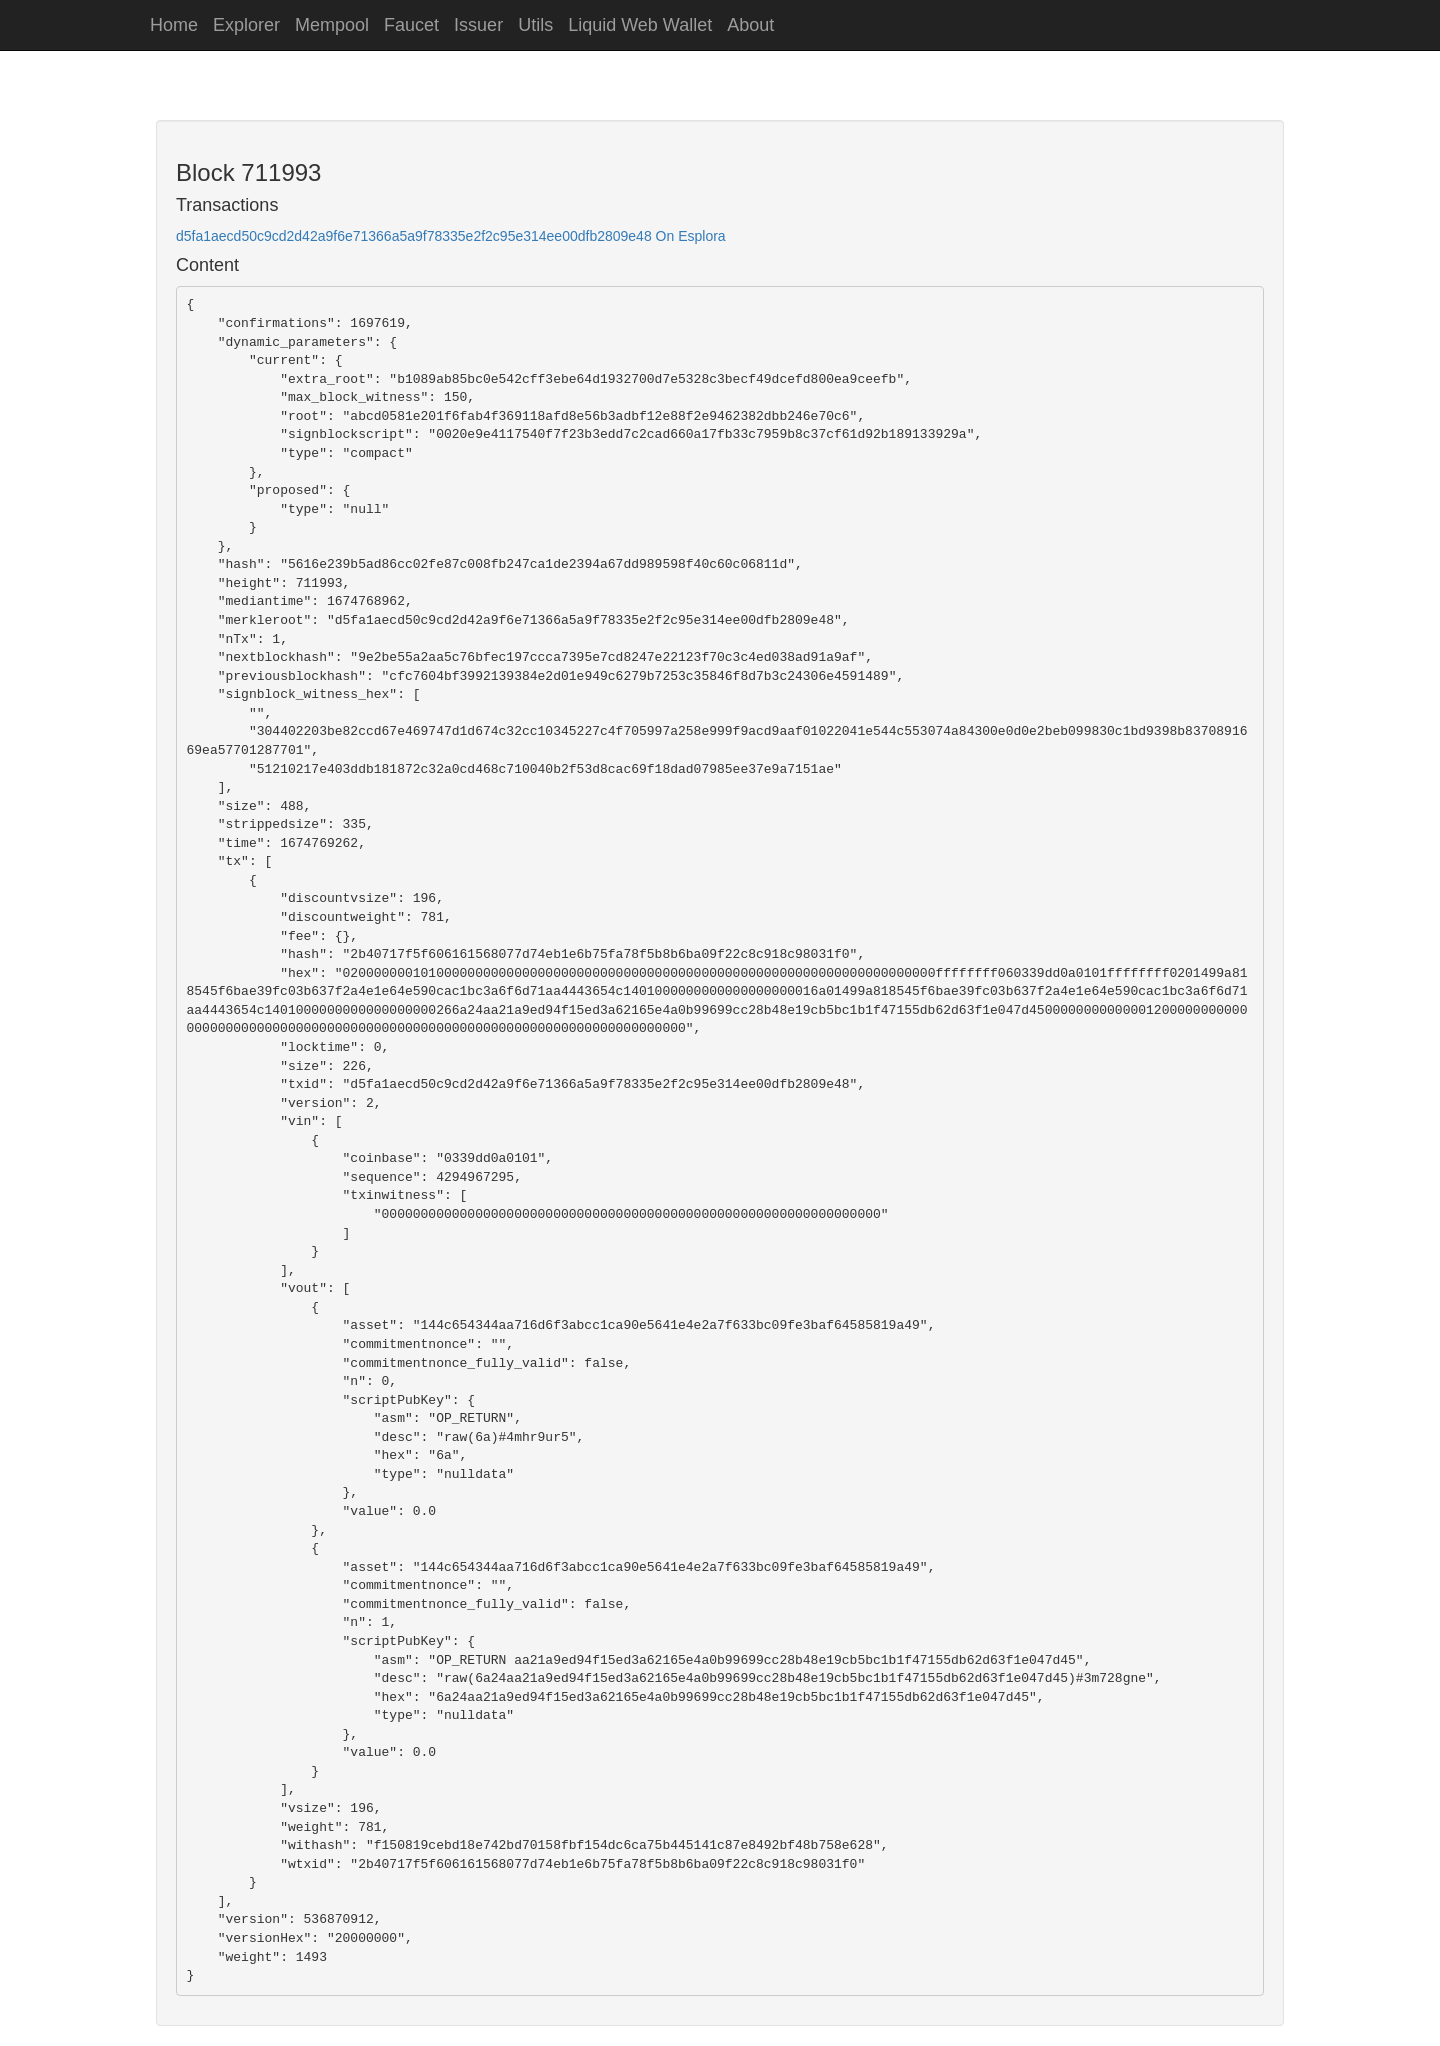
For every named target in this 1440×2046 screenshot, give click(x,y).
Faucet (411, 25)
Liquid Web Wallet (640, 25)
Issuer (478, 25)
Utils (535, 25)
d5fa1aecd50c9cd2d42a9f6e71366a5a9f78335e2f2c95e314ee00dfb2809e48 (414, 236)
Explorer (246, 25)
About (750, 25)
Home (174, 25)
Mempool (332, 25)
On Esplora (691, 236)
